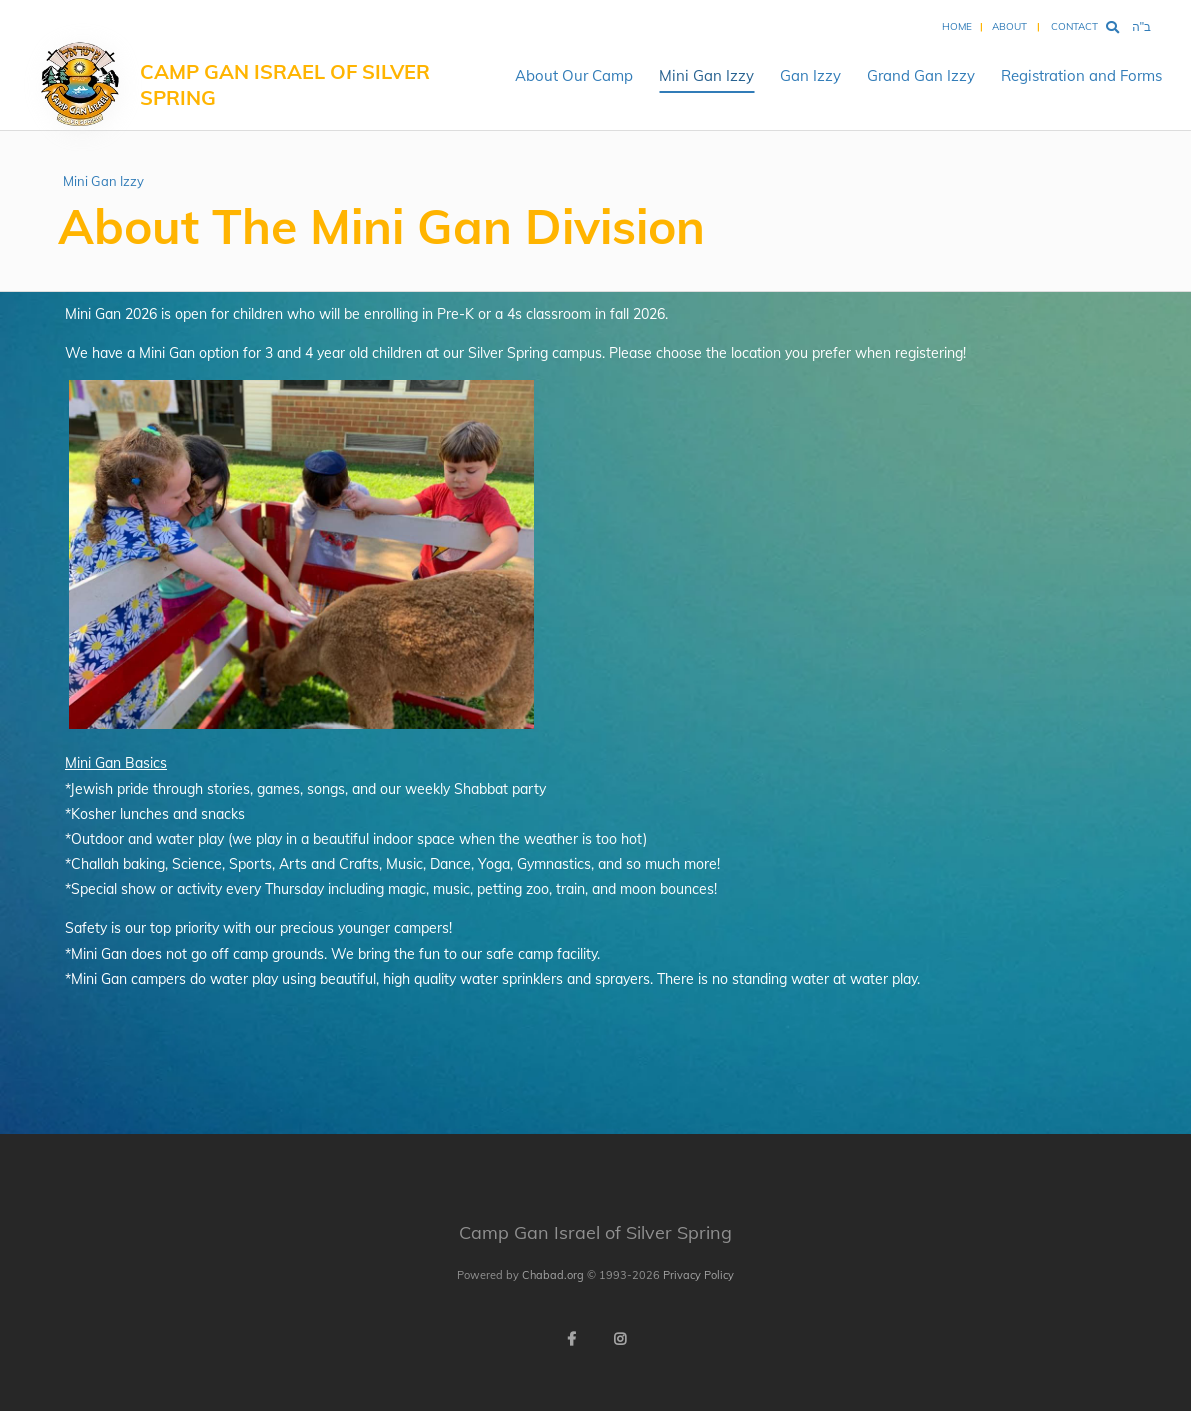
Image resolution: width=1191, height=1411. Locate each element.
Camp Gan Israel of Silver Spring (285, 84)
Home (957, 26)
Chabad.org (553, 1275)
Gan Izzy (810, 75)
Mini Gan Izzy (706, 75)
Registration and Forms (1081, 75)
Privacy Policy (698, 1275)
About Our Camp (574, 75)
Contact (1074, 26)
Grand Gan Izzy (921, 75)
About (1009, 26)
